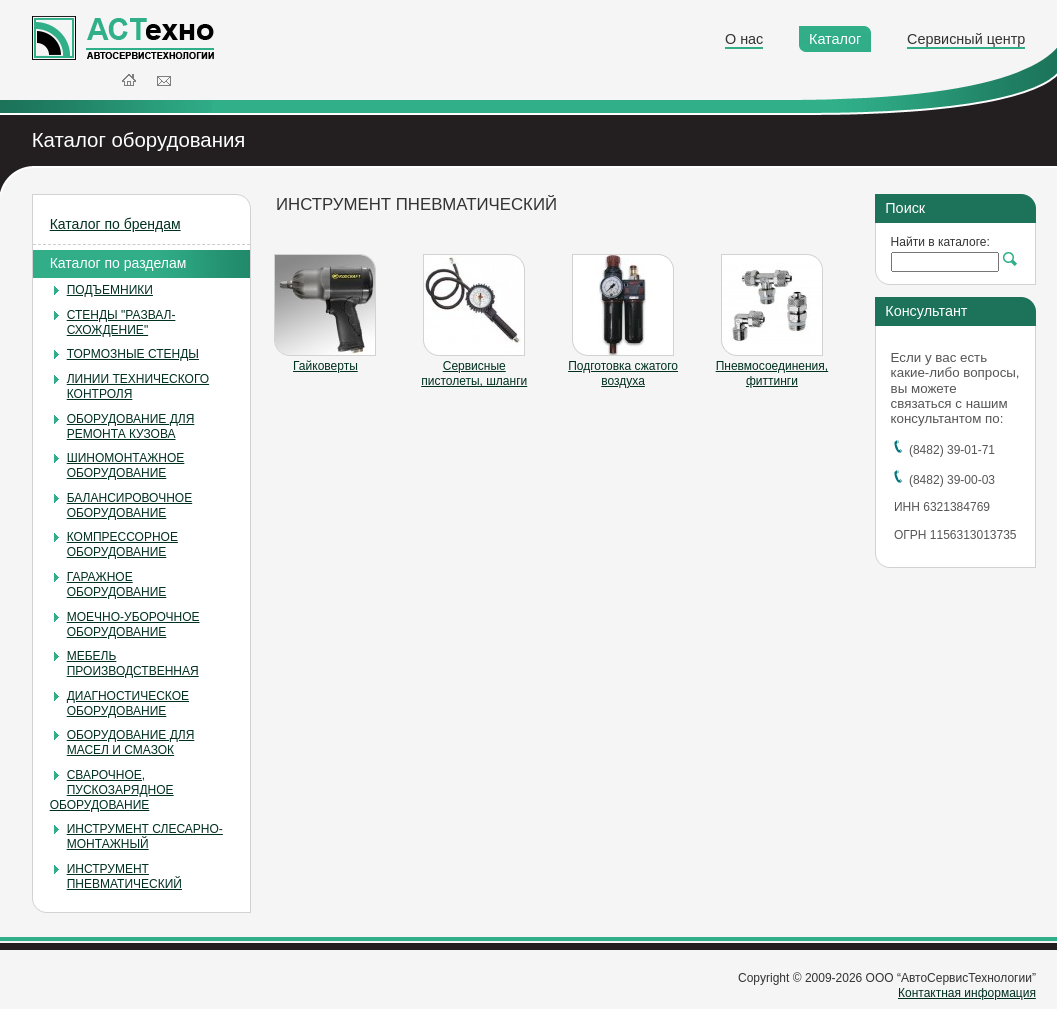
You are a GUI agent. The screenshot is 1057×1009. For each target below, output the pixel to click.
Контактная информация (967, 993)
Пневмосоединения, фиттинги (772, 373)
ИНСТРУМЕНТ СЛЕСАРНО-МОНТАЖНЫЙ (145, 836)
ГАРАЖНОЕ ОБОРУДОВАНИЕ (117, 584)
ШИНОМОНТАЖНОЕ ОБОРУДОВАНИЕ (126, 465)
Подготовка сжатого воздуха (623, 373)
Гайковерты (325, 366)
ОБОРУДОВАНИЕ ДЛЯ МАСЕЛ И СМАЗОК (131, 742)
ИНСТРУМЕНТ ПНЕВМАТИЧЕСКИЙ (124, 876)
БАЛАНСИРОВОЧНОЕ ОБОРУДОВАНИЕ (129, 505)
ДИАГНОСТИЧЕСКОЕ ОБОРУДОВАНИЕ (128, 703)
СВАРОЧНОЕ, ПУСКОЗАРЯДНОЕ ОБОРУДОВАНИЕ (112, 790)
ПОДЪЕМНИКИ (110, 290)
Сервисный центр (966, 39)
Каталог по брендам (115, 224)
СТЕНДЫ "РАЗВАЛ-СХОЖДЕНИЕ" (121, 322)
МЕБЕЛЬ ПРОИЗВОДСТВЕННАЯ (133, 663)
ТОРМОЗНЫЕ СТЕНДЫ (133, 354)
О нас (744, 39)
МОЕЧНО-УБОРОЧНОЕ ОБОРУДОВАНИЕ (133, 624)
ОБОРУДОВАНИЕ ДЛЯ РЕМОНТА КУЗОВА (131, 426)
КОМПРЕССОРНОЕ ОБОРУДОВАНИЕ (122, 544)
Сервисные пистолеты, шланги (474, 373)
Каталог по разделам (118, 263)
